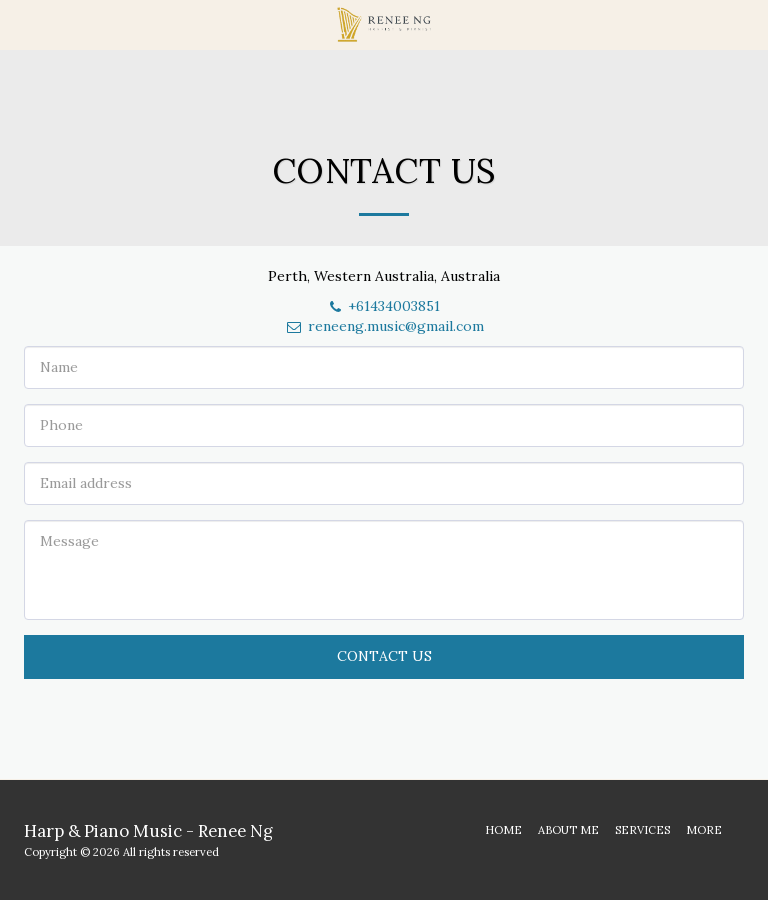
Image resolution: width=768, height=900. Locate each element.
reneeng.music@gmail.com (384, 326)
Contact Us (384, 656)
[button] (22, 23)
